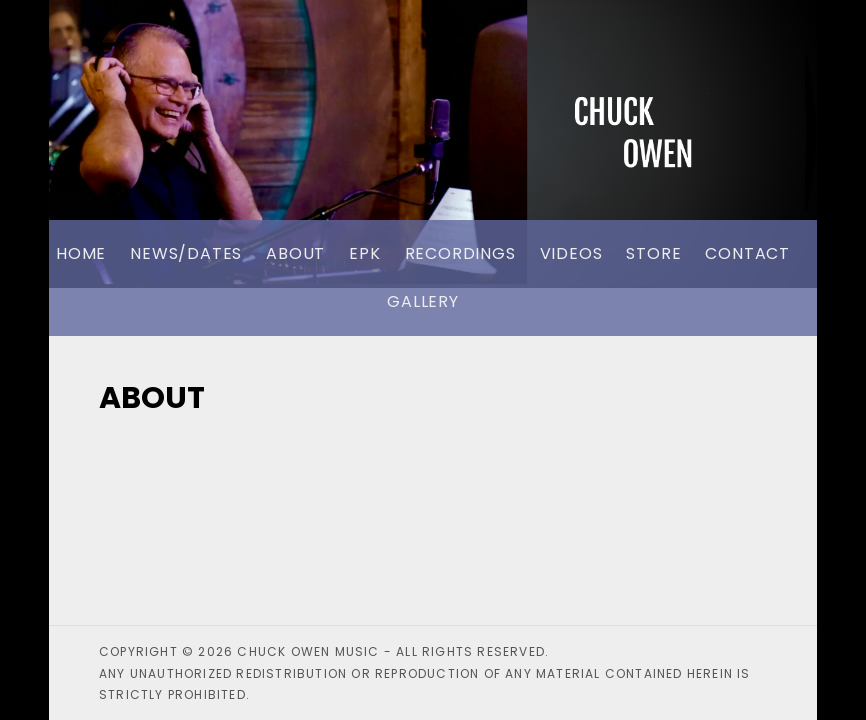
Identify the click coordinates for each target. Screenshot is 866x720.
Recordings (460, 253)
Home (81, 253)
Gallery (423, 301)
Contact (747, 253)
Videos (571, 253)
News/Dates (186, 253)
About (295, 253)
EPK (364, 253)
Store (653, 253)
